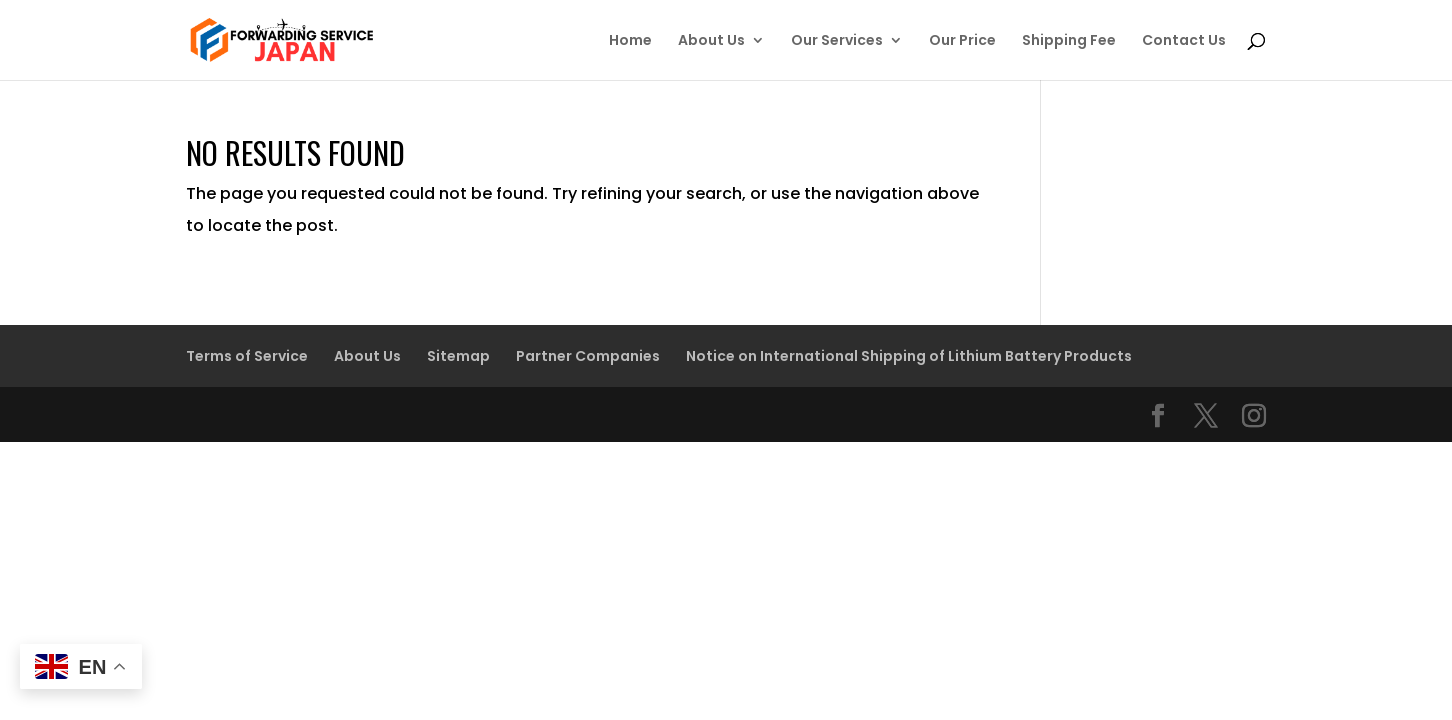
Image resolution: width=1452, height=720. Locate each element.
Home (630, 41)
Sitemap (458, 356)
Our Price (962, 41)
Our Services (837, 41)
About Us (711, 41)
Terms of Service (247, 356)
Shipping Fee (1069, 41)
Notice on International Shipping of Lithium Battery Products (909, 356)
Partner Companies (588, 356)
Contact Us (1184, 41)
